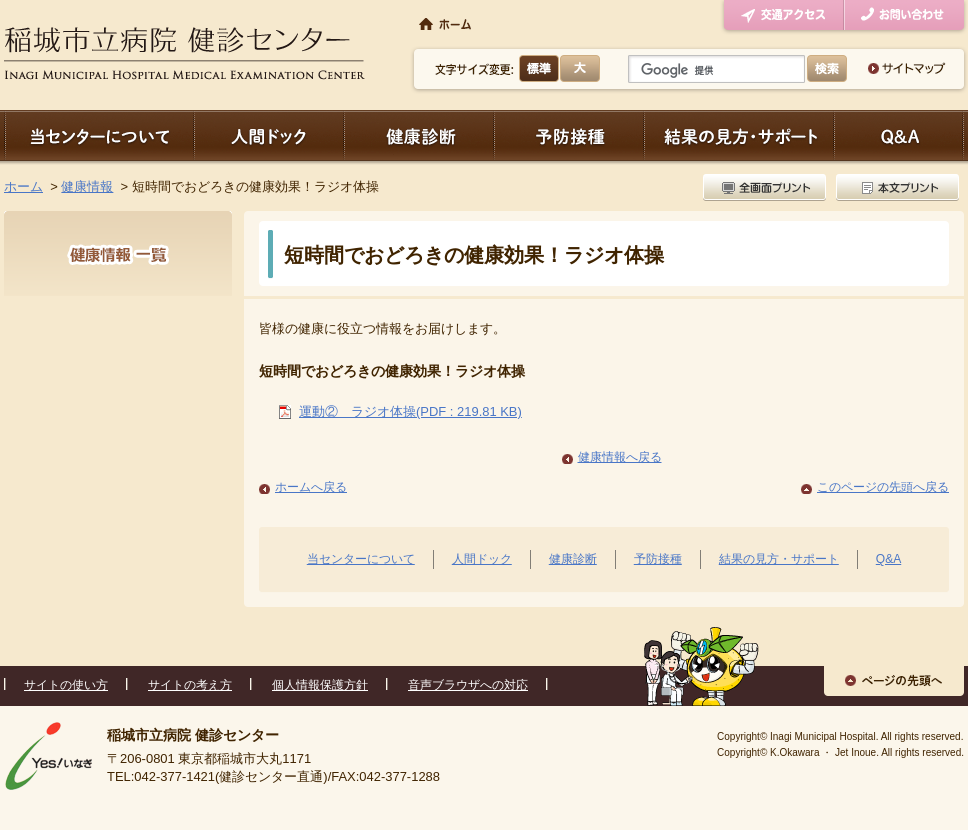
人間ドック (269, 135)
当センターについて (99, 135)
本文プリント (895, 187)
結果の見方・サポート (739, 135)
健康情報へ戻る (620, 457)
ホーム (23, 186)
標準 (539, 68)
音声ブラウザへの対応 (468, 685)
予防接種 (569, 135)
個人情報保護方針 (320, 685)
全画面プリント (767, 187)
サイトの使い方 (66, 685)
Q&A (888, 559)
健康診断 (419, 135)
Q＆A (899, 135)
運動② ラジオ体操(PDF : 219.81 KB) (410, 411)
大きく (580, 68)
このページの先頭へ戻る (883, 487)
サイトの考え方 (190, 685)
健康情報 (87, 186)
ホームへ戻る (311, 487)
